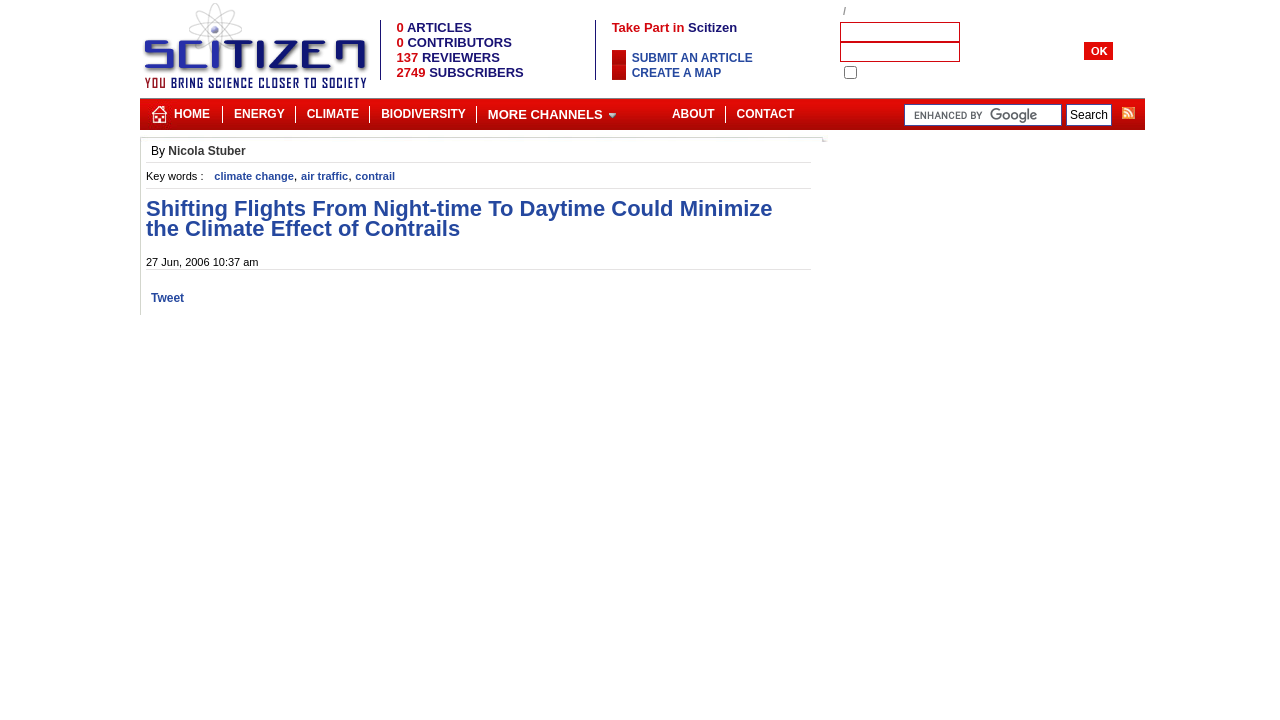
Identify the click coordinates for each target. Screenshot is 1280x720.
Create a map (677, 73)
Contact (766, 114)
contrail (375, 176)
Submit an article (692, 58)
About (693, 114)
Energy (259, 114)
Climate (333, 114)
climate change (253, 176)
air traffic (324, 176)
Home (192, 114)
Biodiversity (423, 114)
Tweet (167, 298)
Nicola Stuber (206, 151)
